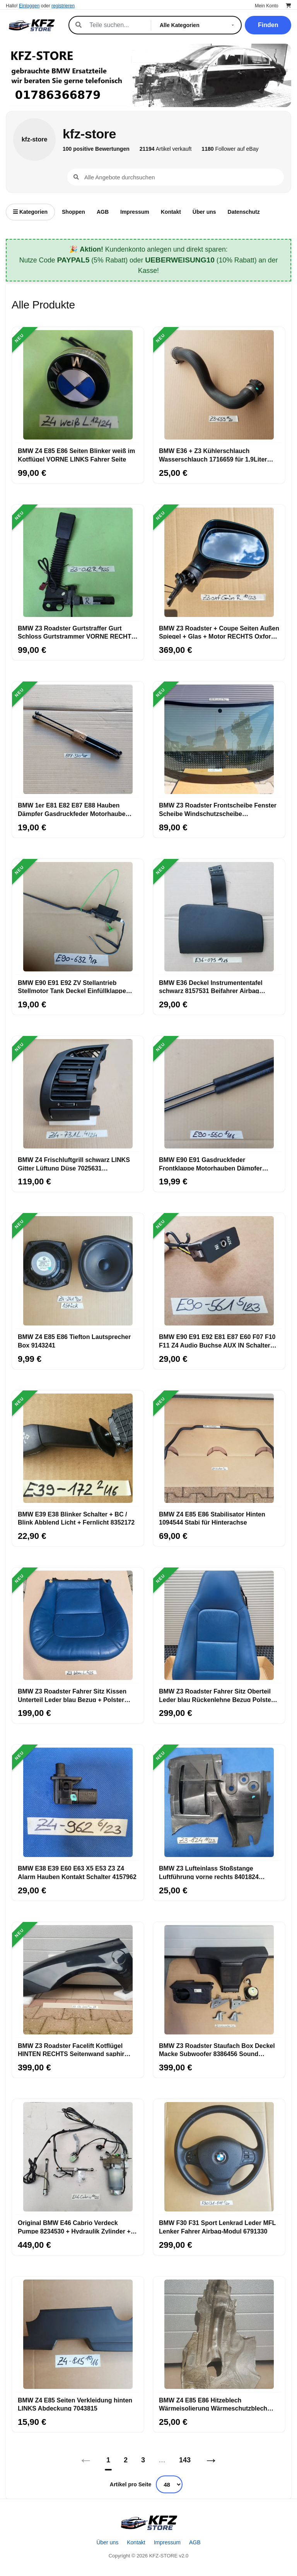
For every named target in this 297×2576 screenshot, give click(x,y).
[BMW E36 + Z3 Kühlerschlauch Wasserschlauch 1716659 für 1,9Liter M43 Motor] (219, 385)
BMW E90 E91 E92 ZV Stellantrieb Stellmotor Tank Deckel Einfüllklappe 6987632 (72, 986)
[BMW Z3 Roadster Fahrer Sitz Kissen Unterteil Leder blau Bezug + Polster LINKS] (78, 1625)
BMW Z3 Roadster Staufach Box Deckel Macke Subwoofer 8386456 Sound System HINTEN (217, 2049)
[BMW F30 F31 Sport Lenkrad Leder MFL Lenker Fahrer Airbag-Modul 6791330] (219, 2157)
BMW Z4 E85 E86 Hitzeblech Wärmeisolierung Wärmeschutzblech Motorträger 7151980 (213, 2404)
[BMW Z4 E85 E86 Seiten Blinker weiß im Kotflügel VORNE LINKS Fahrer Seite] (78, 385)
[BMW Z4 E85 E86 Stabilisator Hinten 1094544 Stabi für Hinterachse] (219, 1448)
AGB (103, 212)
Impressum (134, 212)
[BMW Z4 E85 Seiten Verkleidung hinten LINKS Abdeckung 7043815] (78, 2334)
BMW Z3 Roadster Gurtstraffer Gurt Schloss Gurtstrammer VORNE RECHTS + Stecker (76, 632)
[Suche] (115, 25)
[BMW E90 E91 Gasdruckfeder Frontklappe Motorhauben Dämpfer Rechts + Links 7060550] (219, 1094)
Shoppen (73, 212)
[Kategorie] (198, 25)
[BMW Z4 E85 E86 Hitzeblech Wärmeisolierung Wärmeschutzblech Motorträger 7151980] (219, 2334)
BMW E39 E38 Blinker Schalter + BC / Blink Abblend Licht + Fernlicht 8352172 (76, 1518)
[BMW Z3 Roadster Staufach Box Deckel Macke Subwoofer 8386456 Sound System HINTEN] (219, 1980)
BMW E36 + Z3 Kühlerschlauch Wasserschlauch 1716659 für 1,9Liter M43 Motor (213, 455)
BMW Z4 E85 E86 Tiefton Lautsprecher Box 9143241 (74, 1341)
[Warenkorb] (288, 6)
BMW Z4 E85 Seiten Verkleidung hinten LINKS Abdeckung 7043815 (75, 2404)
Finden (268, 25)
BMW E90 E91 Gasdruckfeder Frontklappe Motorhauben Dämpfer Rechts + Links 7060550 (210, 1163)
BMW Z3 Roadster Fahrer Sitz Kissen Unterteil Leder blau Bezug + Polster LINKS (72, 1695)
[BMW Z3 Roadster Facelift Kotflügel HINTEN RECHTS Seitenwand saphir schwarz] (78, 1980)
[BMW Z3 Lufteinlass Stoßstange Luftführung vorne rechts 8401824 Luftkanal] (219, 1802)
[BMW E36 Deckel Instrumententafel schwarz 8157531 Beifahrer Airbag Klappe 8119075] (219, 917)
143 (185, 2460)
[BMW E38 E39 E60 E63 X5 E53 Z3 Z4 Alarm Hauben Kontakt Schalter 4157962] (78, 1802)
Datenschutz (244, 212)
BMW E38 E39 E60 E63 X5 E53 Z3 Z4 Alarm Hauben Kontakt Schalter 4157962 (77, 1872)
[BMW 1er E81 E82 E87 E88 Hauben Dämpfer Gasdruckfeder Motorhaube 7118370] (78, 739)
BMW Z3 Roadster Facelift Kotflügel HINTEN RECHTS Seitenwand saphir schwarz (71, 2049)
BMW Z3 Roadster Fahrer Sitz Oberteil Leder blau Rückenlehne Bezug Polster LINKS (216, 1695)
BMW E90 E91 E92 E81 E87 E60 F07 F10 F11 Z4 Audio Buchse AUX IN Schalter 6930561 (217, 1341)
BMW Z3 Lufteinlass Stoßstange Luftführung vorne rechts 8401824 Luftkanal (209, 1872)
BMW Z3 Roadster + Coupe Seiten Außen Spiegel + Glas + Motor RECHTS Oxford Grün (219, 632)
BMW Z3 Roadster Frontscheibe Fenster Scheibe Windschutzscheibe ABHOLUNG (218, 809)
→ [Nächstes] (211, 2460)
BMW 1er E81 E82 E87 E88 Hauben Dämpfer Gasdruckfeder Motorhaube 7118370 (71, 809)
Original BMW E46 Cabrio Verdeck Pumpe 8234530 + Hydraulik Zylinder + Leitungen (74, 2227)
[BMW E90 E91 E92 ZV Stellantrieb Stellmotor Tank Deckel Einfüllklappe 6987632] (78, 917)
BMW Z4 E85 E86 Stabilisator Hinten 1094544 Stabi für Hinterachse (212, 1518)
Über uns (204, 212)
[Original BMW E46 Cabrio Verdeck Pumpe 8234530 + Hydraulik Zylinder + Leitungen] (78, 2157)
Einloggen (29, 6)
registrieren (63, 6)
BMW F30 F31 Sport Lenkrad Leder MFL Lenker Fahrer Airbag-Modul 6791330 (217, 2227)
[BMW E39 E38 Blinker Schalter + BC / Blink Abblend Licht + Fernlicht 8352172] (78, 1448)
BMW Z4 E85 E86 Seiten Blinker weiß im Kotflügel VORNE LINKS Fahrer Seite (76, 455)
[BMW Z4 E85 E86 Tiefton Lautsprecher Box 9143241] (78, 1271)
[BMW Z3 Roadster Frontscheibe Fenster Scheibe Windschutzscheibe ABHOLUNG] (219, 739)
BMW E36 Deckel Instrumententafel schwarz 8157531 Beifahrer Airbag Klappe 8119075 (211, 986)
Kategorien (30, 212)
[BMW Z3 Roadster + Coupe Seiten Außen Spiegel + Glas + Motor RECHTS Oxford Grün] (219, 562)
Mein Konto (266, 6)
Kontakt (171, 212)
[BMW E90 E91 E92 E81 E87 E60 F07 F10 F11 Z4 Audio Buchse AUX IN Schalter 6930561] (219, 1271)
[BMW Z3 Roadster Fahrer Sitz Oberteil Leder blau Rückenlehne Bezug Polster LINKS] (219, 1625)
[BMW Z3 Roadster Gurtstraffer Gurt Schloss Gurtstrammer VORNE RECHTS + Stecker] (78, 562)
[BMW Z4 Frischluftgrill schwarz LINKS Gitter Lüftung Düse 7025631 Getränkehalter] (78, 1094)
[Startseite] (148, 2522)
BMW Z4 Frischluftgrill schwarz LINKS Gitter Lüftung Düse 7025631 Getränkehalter (74, 1163)
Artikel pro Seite (130, 2484)
